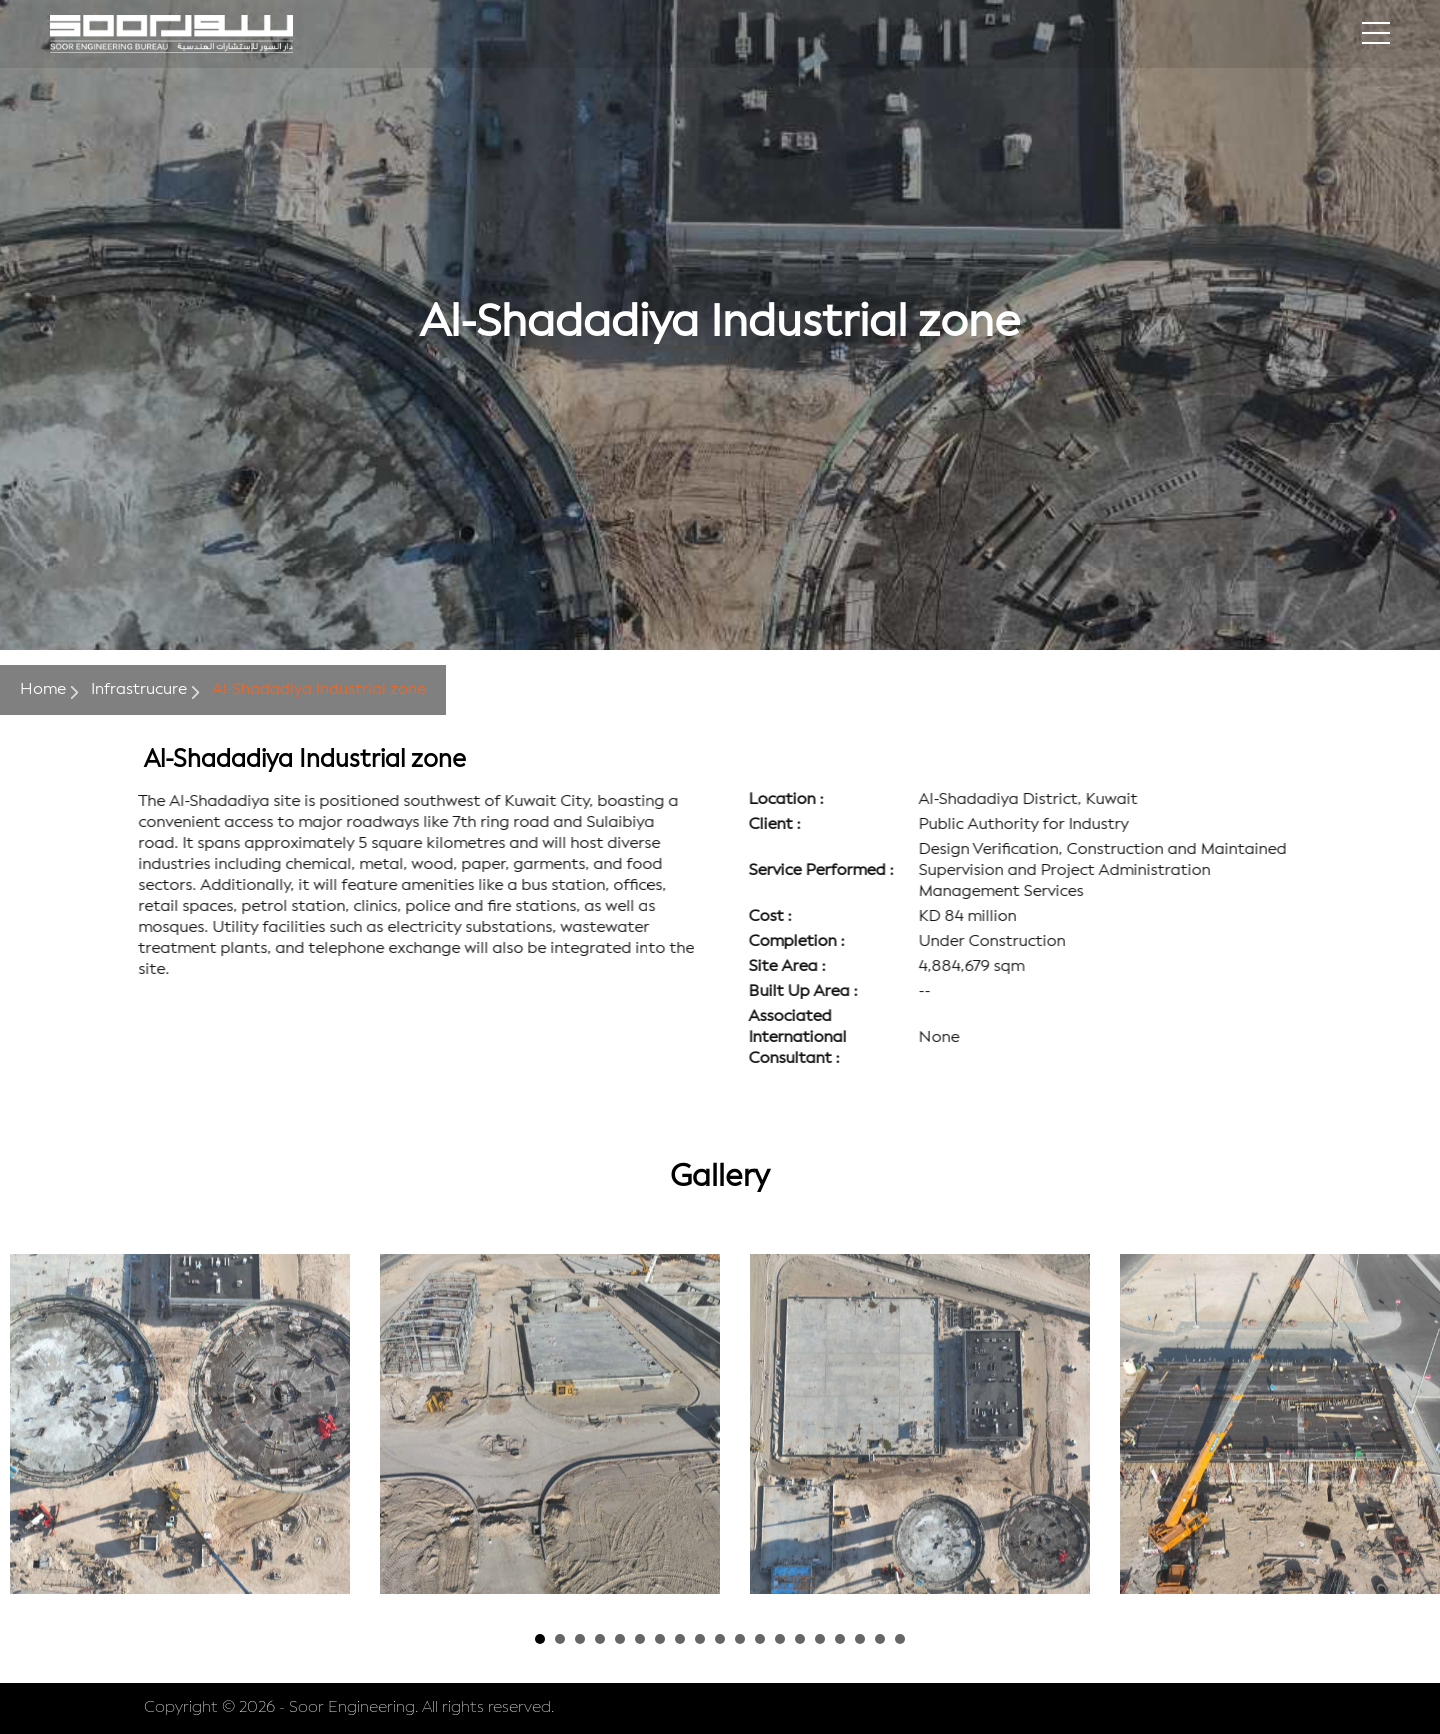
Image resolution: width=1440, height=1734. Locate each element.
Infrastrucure (139, 690)
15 (820, 1639)
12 (760, 1639)
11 (740, 1639)
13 (780, 1639)
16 (840, 1639)
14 (800, 1639)
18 (880, 1639)
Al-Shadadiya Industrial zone (319, 690)
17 (860, 1639)
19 (900, 1639)
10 (720, 1639)
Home (43, 690)
